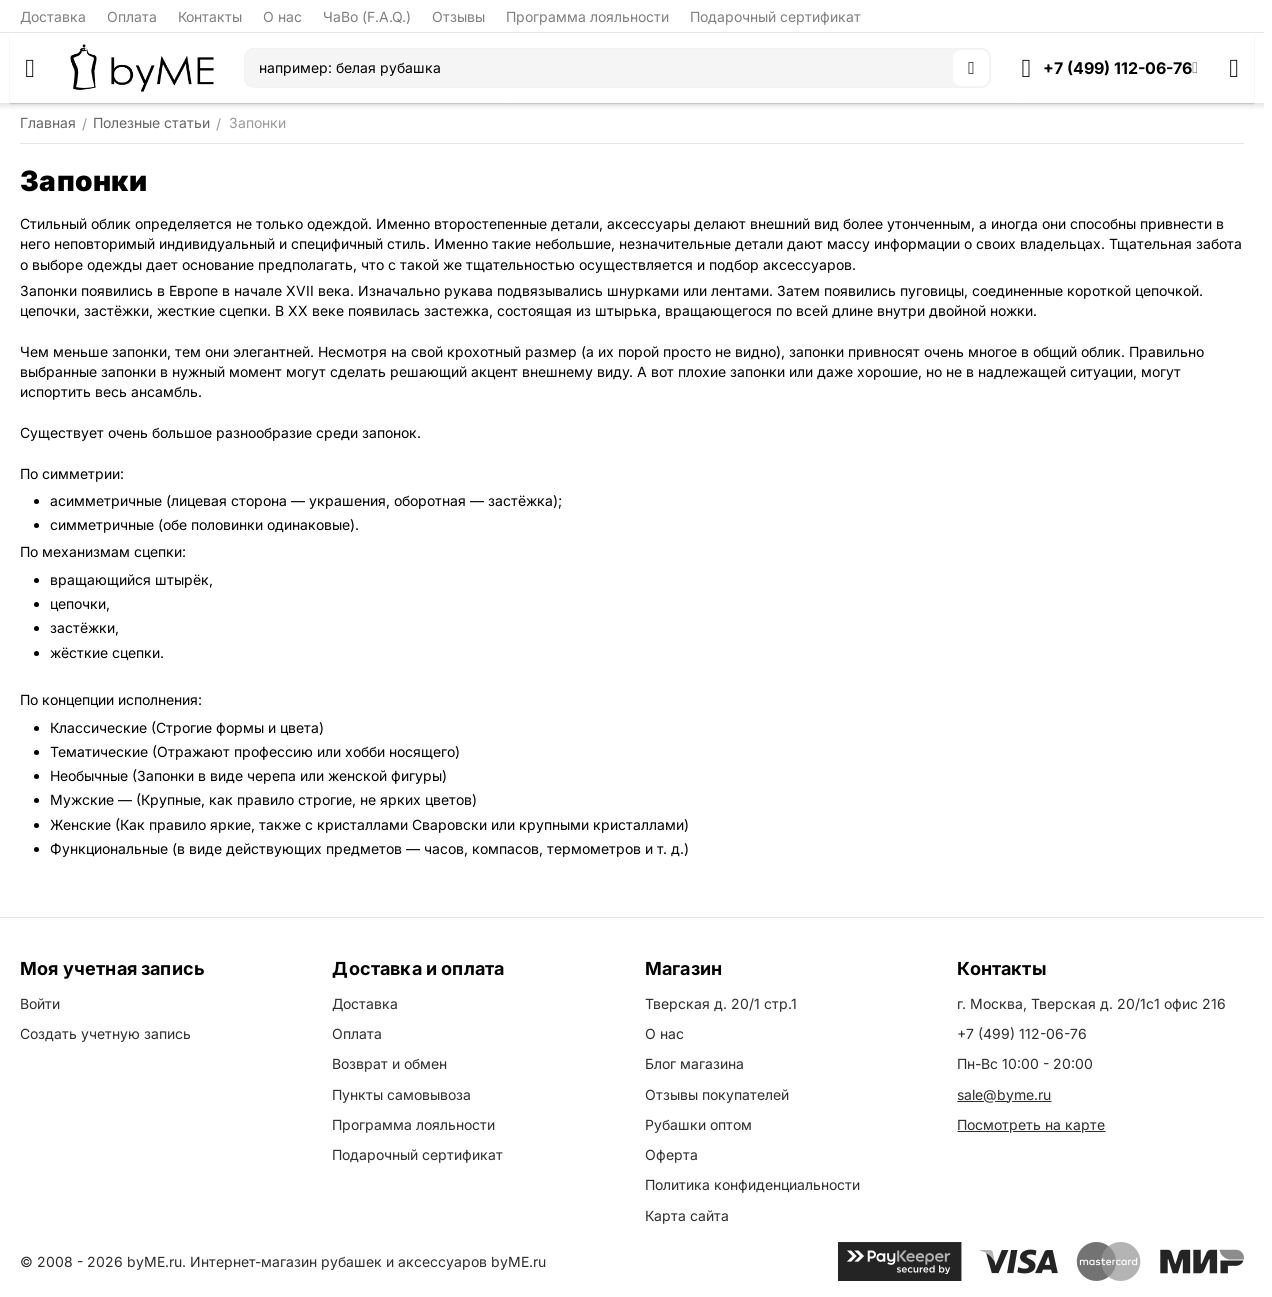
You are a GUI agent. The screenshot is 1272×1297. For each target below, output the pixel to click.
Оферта (671, 1154)
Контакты (210, 16)
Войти (40, 1003)
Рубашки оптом (698, 1124)
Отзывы (458, 16)
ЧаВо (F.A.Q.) (367, 16)
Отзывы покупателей (717, 1094)
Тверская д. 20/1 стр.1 (721, 1003)
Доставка (53, 16)
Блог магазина (694, 1063)
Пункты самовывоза (401, 1094)
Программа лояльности (587, 16)
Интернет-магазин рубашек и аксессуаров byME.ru (368, 1261)
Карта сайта (687, 1215)
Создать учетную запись (105, 1033)
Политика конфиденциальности (752, 1184)
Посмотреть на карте (1031, 1124)
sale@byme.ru (1004, 1094)
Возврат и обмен (389, 1063)
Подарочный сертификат (775, 16)
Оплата (132, 16)
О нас (282, 16)
